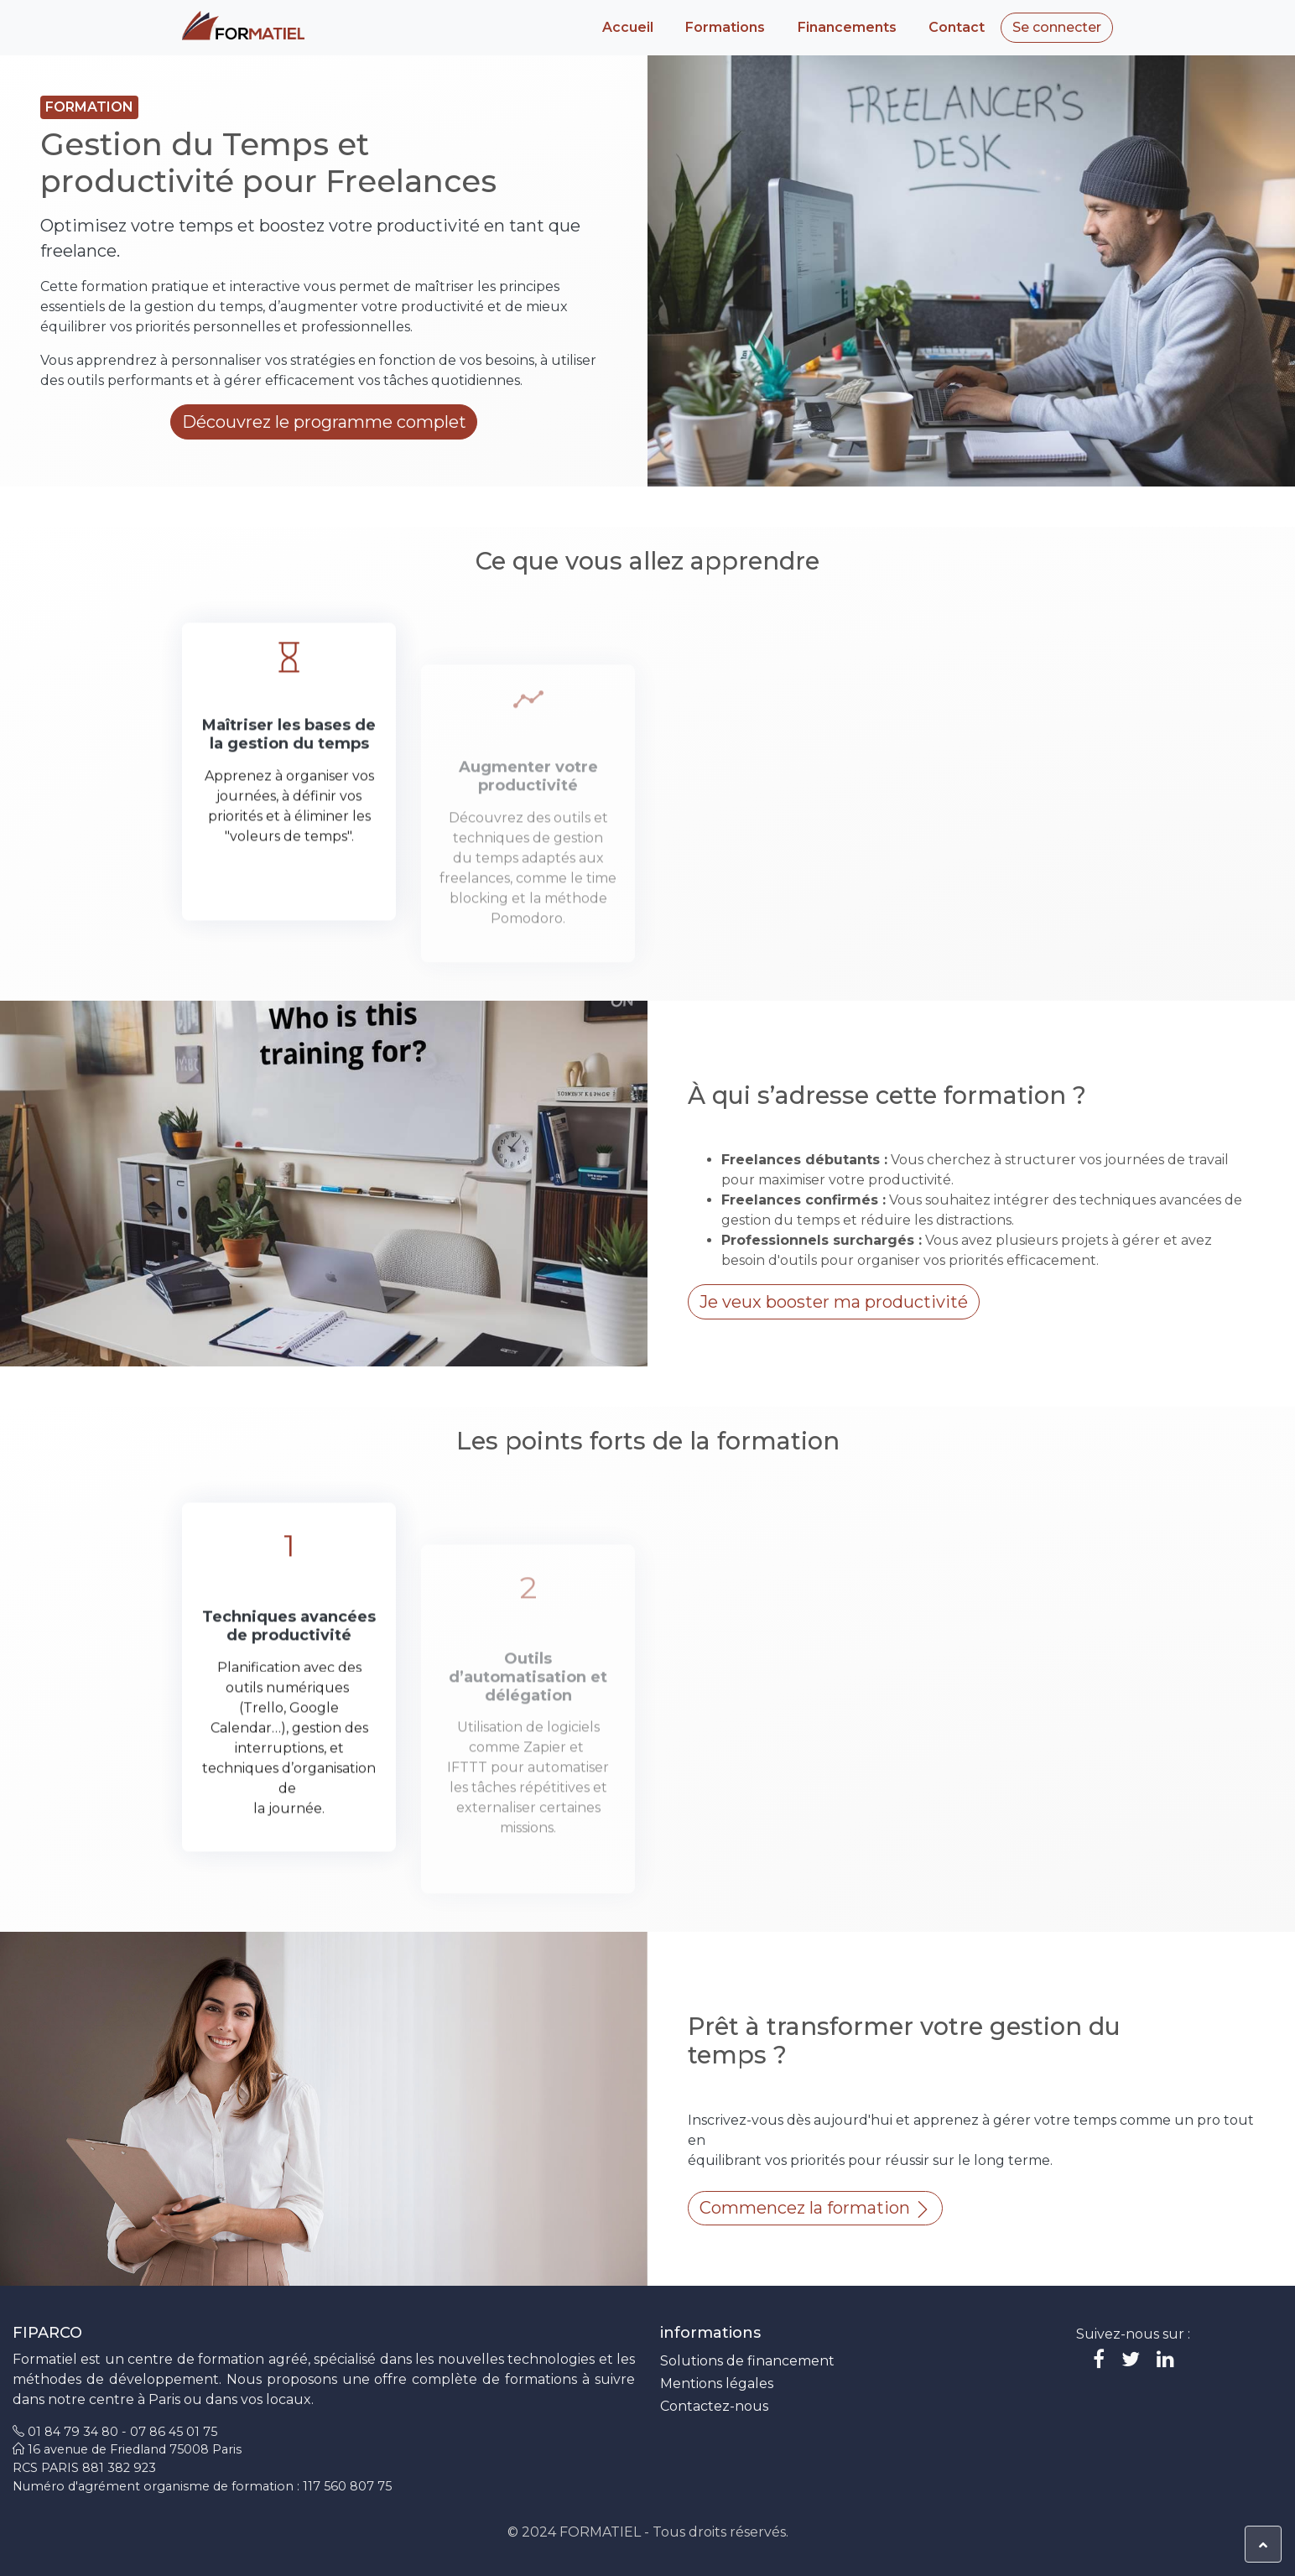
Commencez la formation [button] (815, 2208)
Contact (956, 27)
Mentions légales (716, 2383)
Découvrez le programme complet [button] (324, 422)
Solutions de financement (747, 2361)
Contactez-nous (714, 2406)
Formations (725, 27)
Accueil (627, 27)
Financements (847, 27)
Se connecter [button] (1056, 27)
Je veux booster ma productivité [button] (834, 1302)
